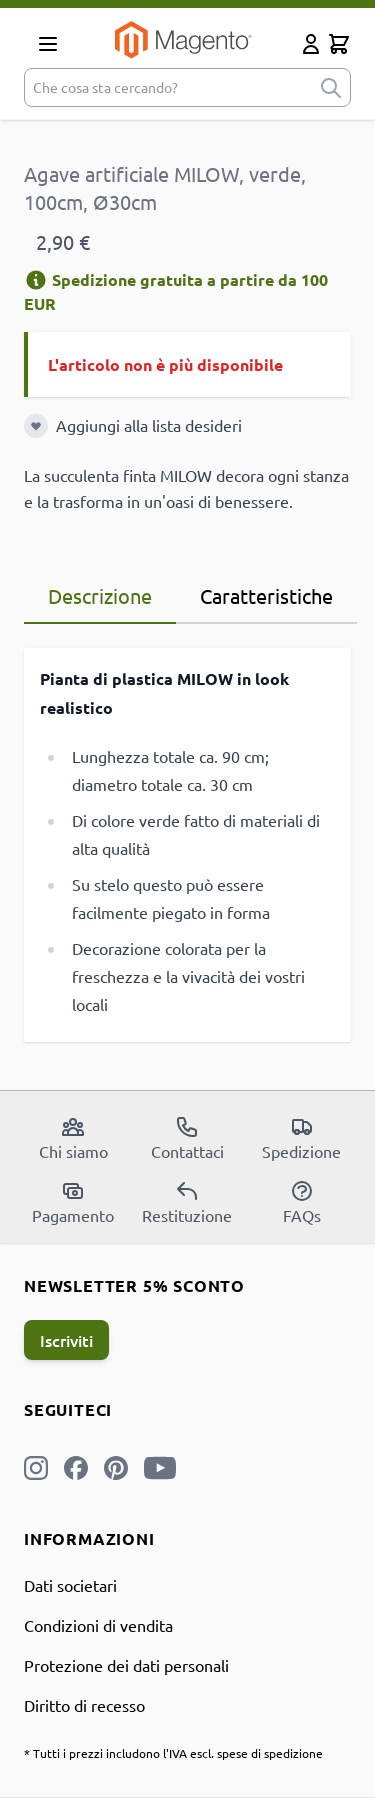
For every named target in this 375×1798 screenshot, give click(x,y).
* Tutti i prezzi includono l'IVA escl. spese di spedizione (173, 1753)
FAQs (302, 1202)
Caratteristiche (266, 595)
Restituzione (187, 1202)
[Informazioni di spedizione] (36, 280)
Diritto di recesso (84, 1705)
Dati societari (70, 1585)
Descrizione (100, 595)
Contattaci (187, 1138)
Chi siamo (73, 1138)
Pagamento (73, 1202)
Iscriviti (66, 1340)
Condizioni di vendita (98, 1625)
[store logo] (183, 40)
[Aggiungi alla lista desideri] (36, 426)
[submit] (331, 87)
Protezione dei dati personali (126, 1665)
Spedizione (301, 1138)
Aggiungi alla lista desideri (149, 425)
